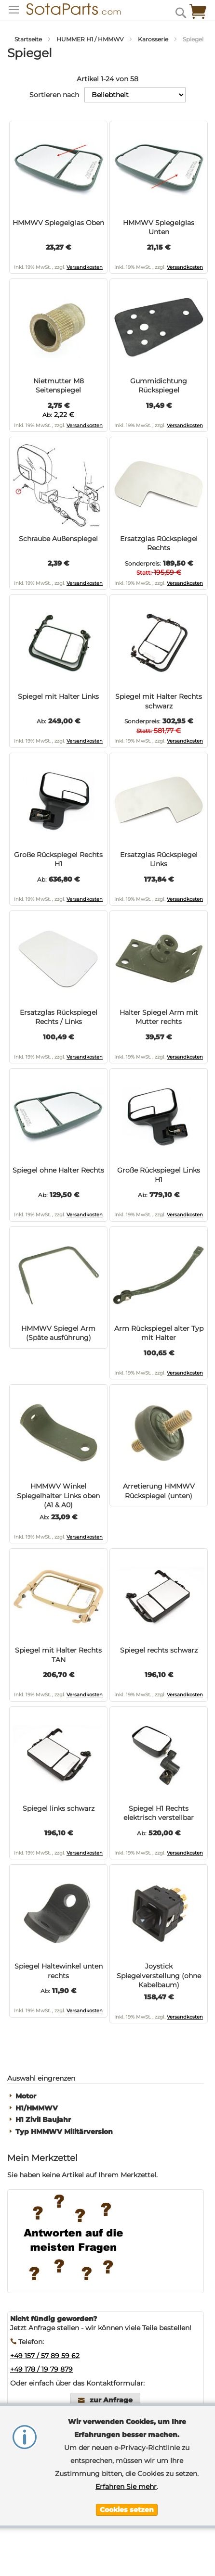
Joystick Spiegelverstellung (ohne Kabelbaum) (159, 1975)
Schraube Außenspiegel (58, 539)
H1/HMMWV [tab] (36, 2108)
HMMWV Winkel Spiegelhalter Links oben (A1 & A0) (58, 1495)
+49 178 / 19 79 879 (41, 2369)
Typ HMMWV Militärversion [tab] (64, 2131)
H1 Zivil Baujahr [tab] (43, 2119)
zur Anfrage (111, 2400)
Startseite (28, 39)
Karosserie (154, 39)
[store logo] (74, 9)
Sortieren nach (54, 95)
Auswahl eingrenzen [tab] (41, 2078)
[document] (127, 2465)
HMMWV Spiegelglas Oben (58, 223)
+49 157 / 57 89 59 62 (45, 2356)
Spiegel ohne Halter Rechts (58, 1170)
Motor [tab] (25, 2096)
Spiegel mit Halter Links (58, 696)
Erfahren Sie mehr (126, 2486)
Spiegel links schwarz (58, 1808)
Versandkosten (85, 267)
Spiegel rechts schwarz (159, 1650)
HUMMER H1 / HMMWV (90, 39)
